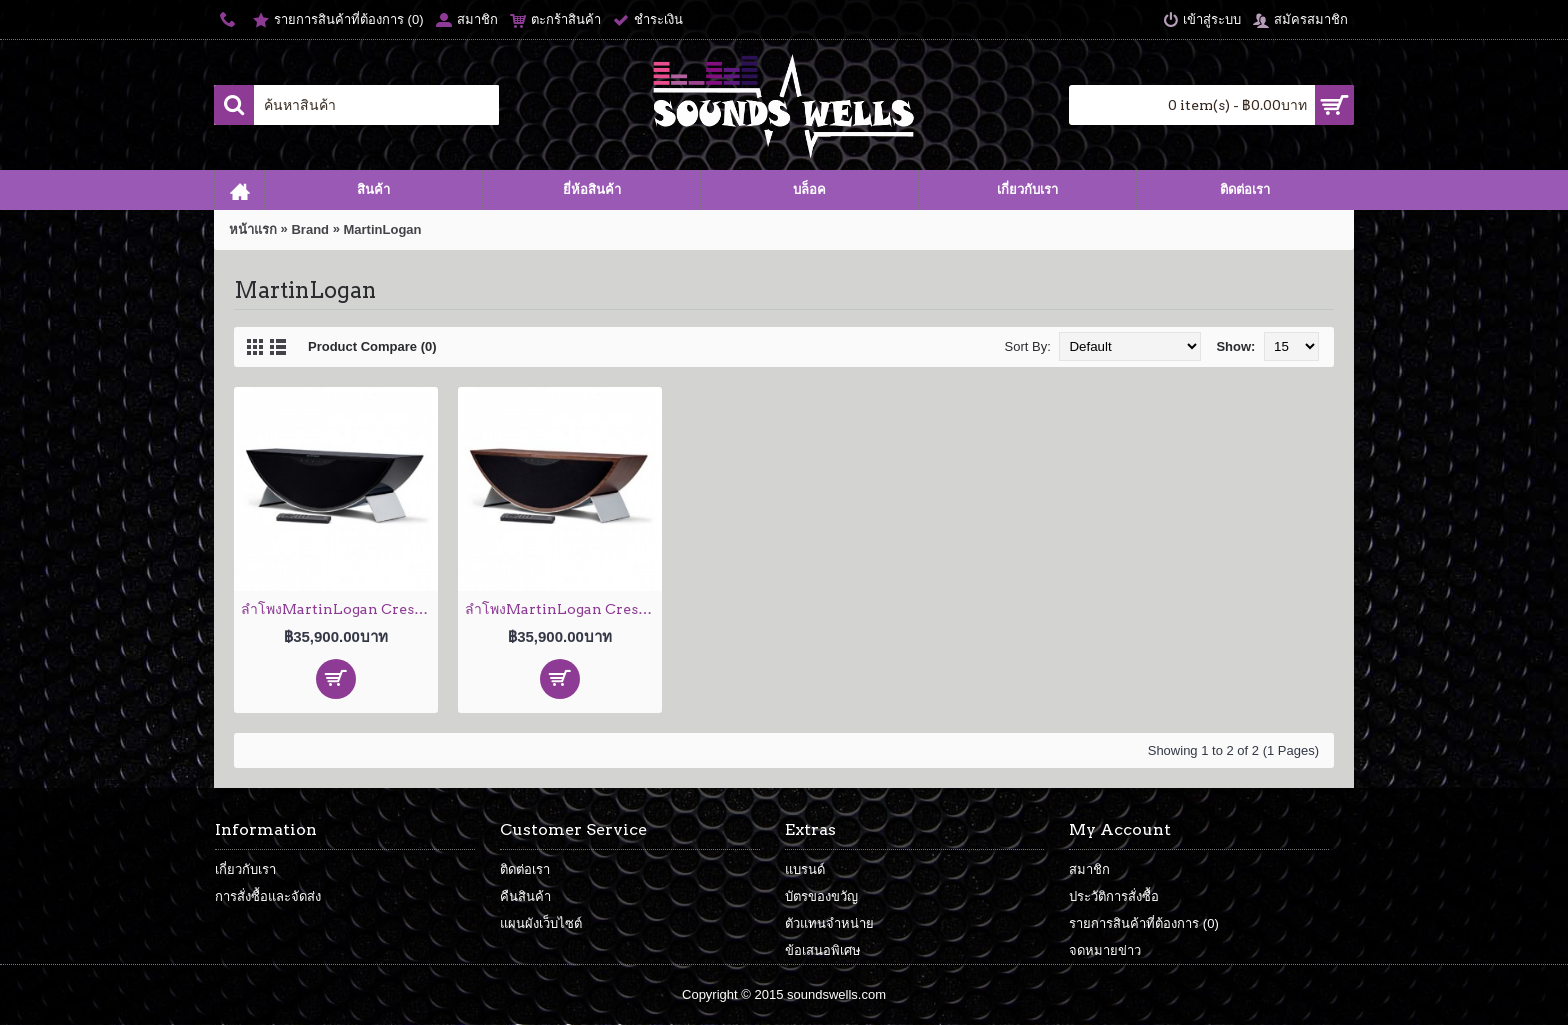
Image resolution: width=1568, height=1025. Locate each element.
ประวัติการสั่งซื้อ (1114, 896)
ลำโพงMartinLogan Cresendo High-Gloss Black (339, 609)
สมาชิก (1089, 869)
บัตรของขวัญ (821, 896)
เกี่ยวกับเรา (245, 869)
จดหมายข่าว (1105, 950)
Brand (310, 229)
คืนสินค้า (525, 896)
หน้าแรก (253, 229)
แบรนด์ (805, 869)
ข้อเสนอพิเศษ (823, 950)
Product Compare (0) (372, 346)
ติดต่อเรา (525, 869)
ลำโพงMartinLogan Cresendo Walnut (563, 609)
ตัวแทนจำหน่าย (829, 923)
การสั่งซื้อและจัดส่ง (268, 896)
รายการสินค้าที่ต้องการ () (1144, 923)
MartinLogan (383, 229)
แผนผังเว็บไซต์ (541, 923)
